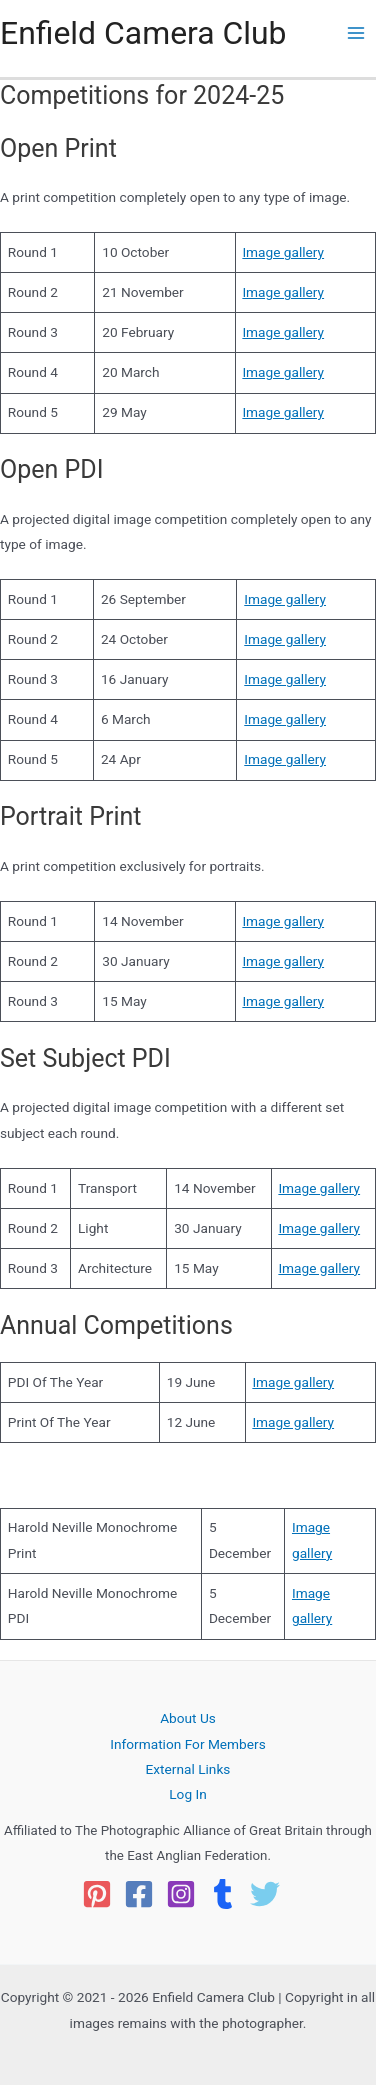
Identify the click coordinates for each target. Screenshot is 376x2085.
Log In (188, 1794)
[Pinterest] (97, 1894)
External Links (188, 1769)
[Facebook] (139, 1894)
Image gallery (283, 252)
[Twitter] (265, 1894)
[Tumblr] (223, 1894)
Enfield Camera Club (143, 33)
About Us (188, 1718)
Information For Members (187, 1744)
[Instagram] (181, 1894)
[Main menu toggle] (356, 33)
